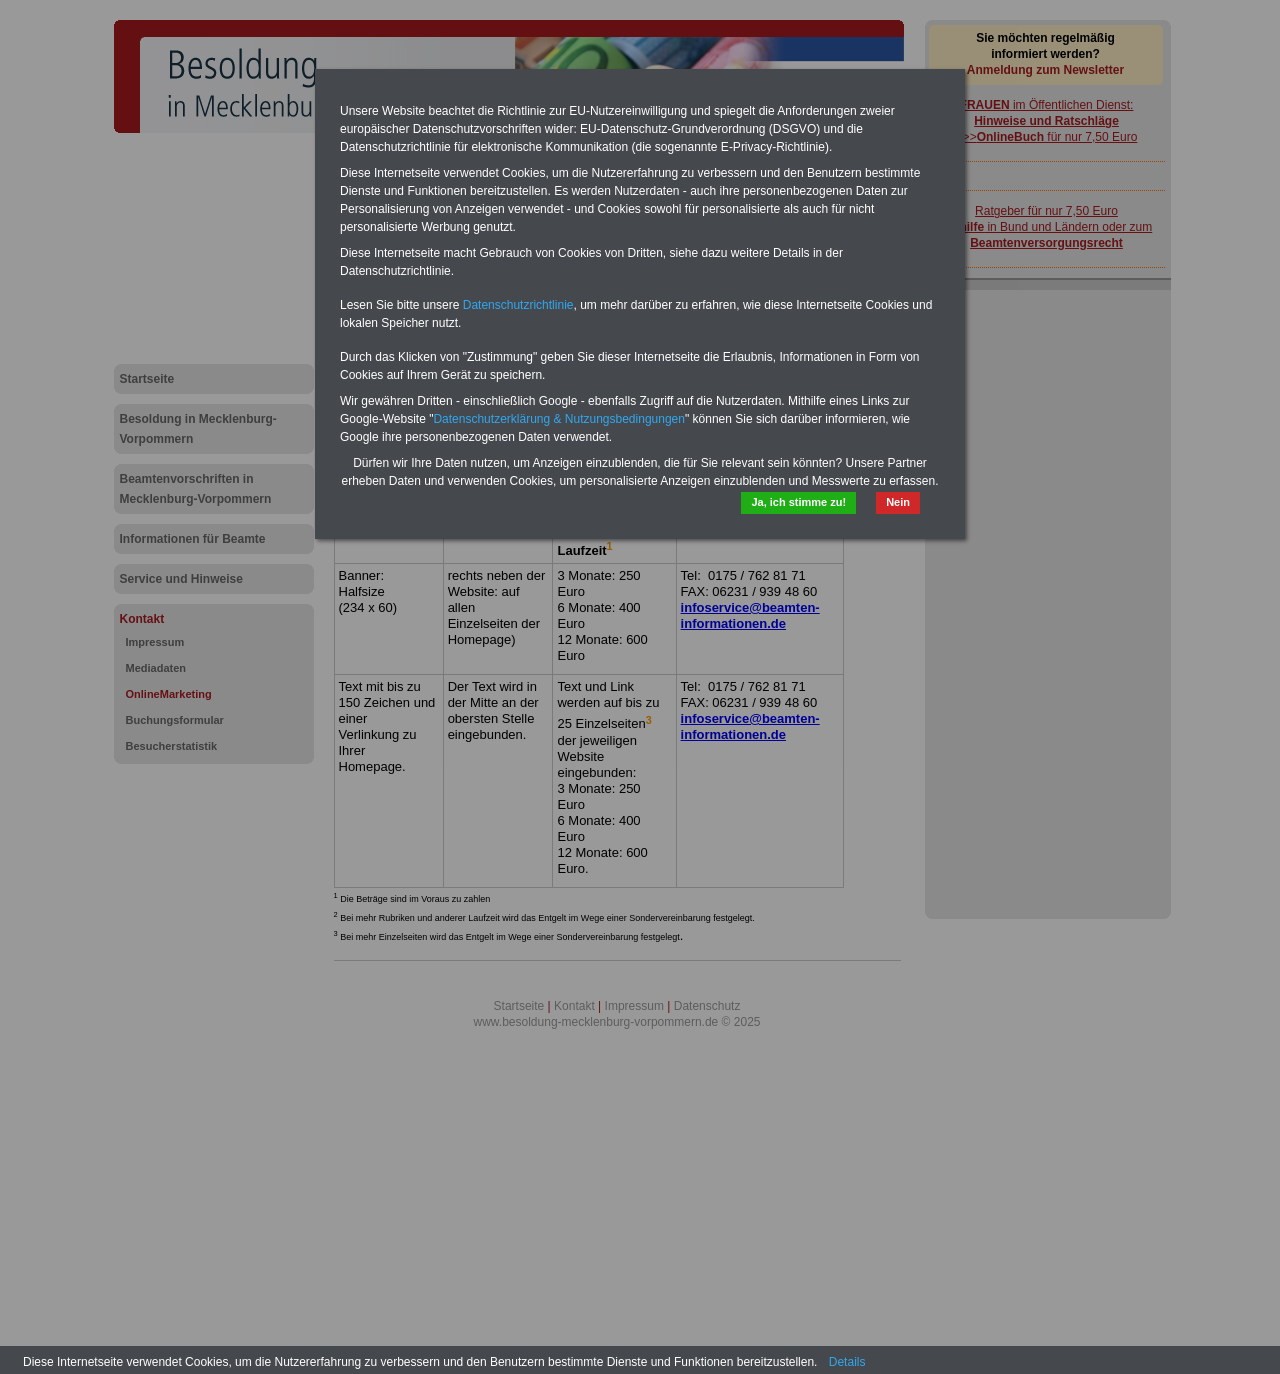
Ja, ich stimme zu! (798, 502)
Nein (898, 502)
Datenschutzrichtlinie (518, 305)
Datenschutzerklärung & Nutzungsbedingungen (559, 419)
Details (847, 1362)
